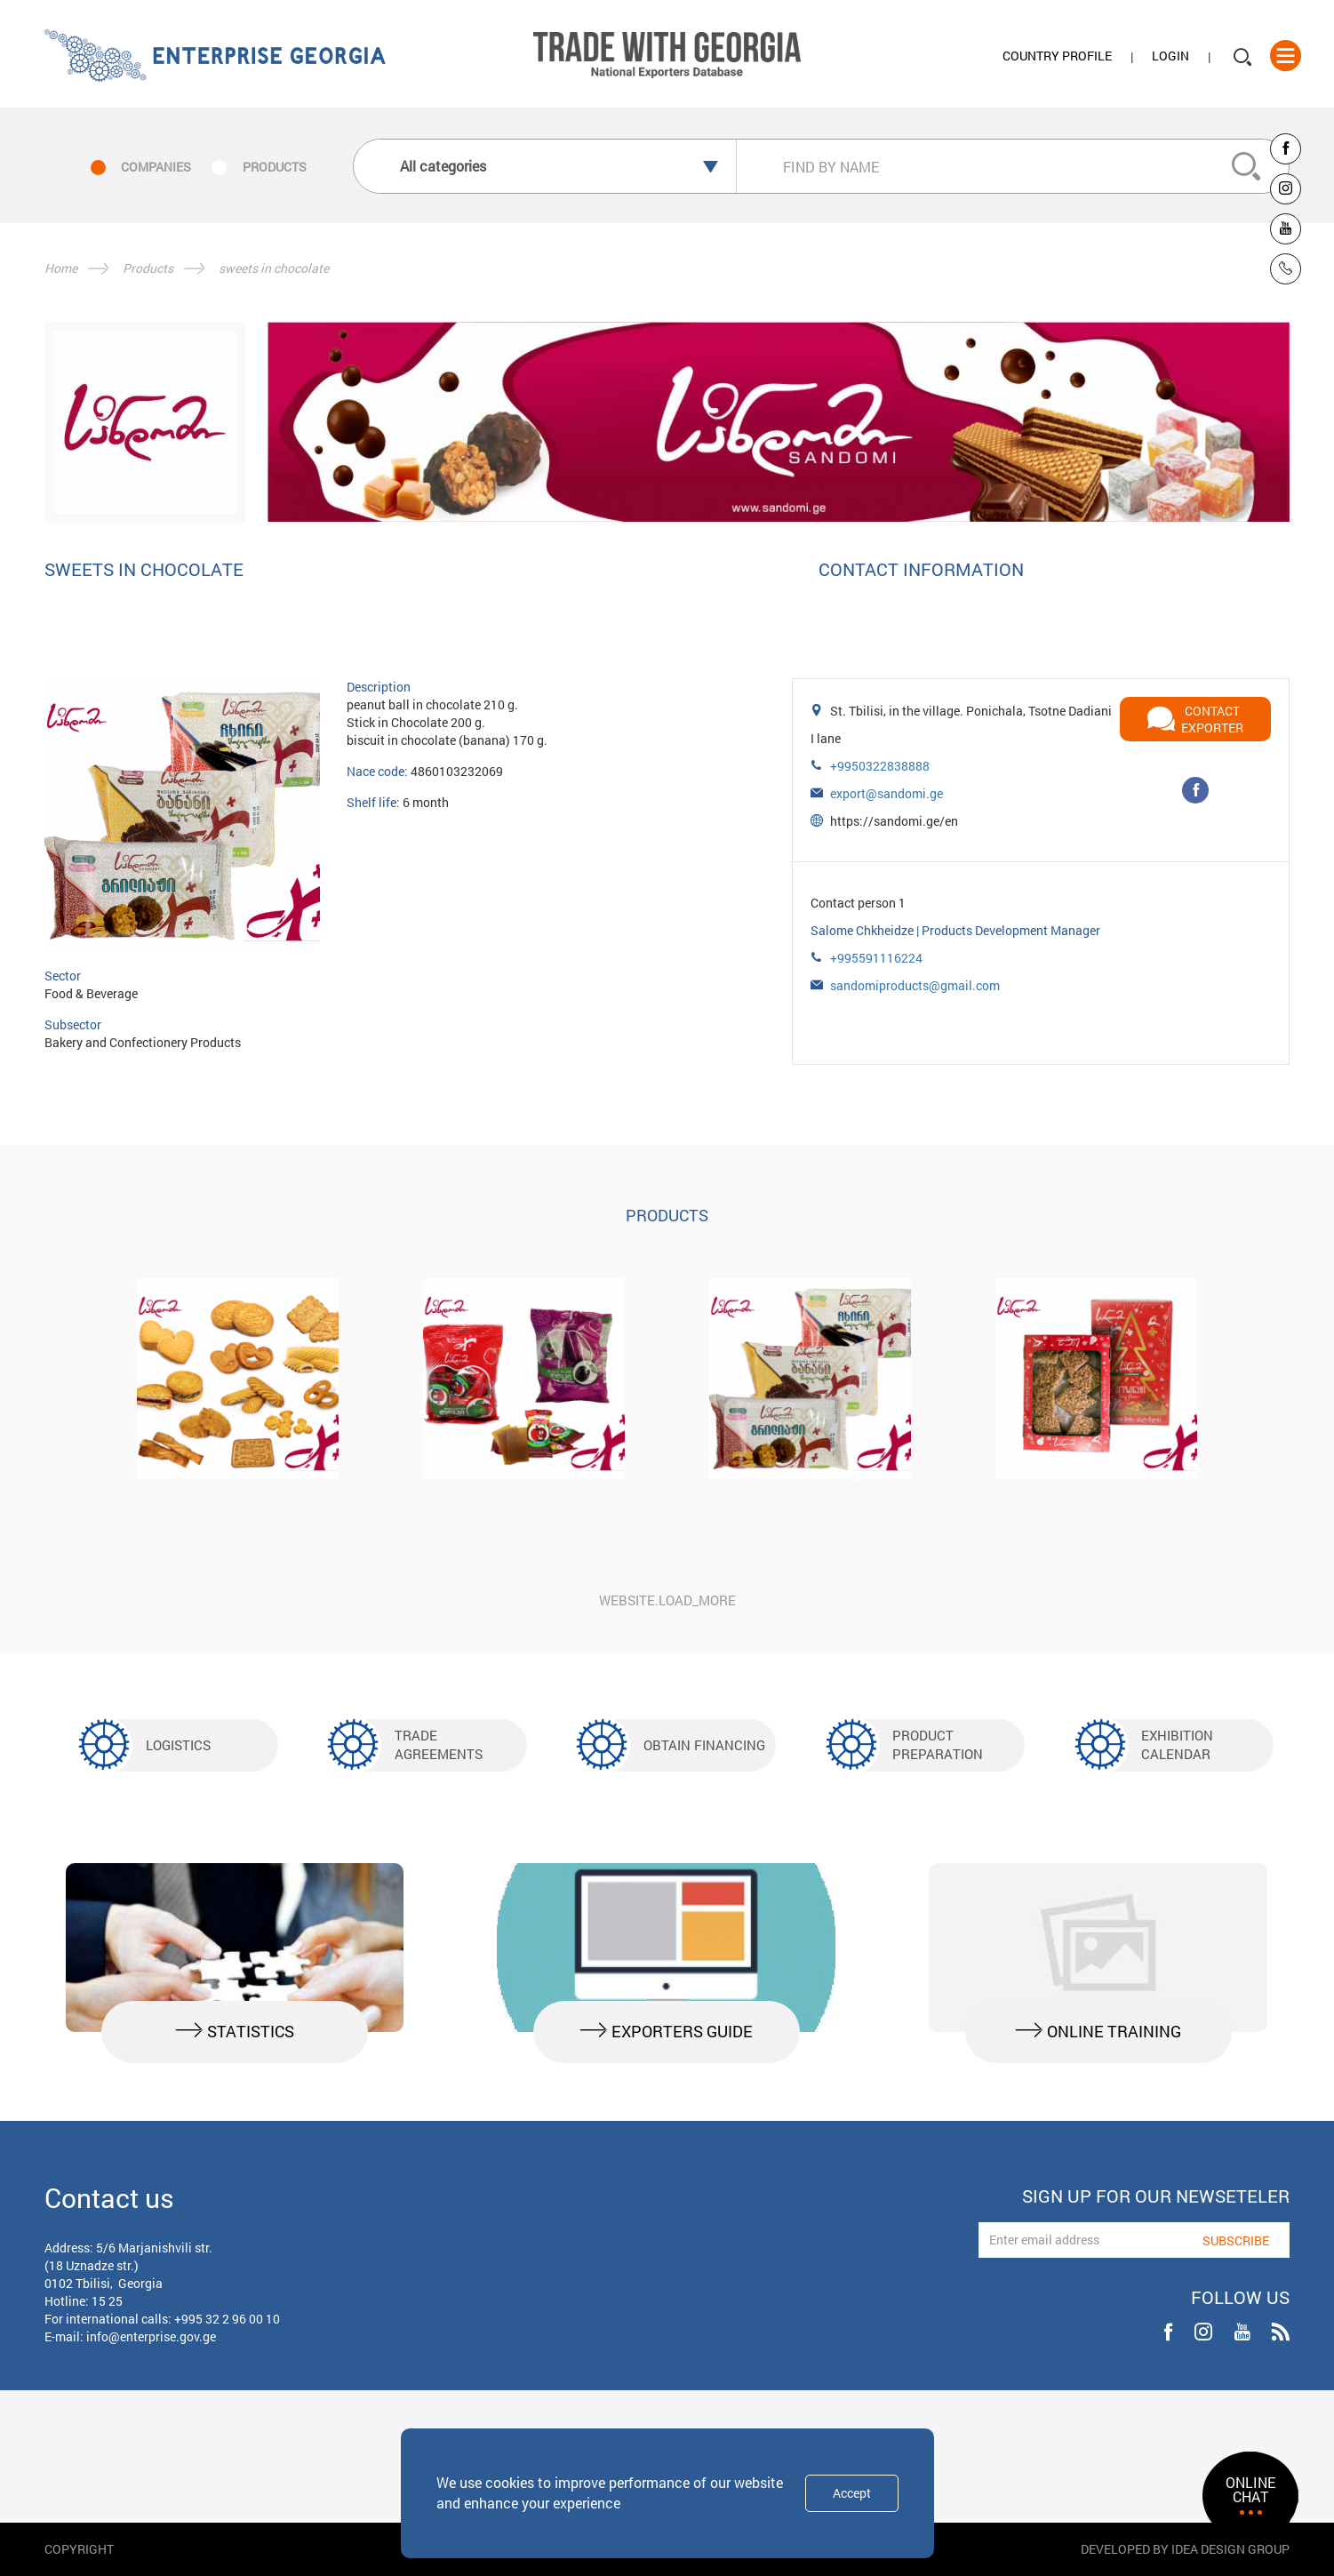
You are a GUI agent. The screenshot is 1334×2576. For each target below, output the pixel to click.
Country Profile (1057, 56)
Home (60, 268)
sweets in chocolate (274, 268)
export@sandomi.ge (886, 793)
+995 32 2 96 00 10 (227, 2318)
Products (148, 268)
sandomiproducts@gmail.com (915, 985)
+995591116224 (876, 957)
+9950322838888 (880, 765)
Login (1170, 56)
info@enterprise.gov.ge (151, 2336)
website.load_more (667, 1600)
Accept (852, 2492)
